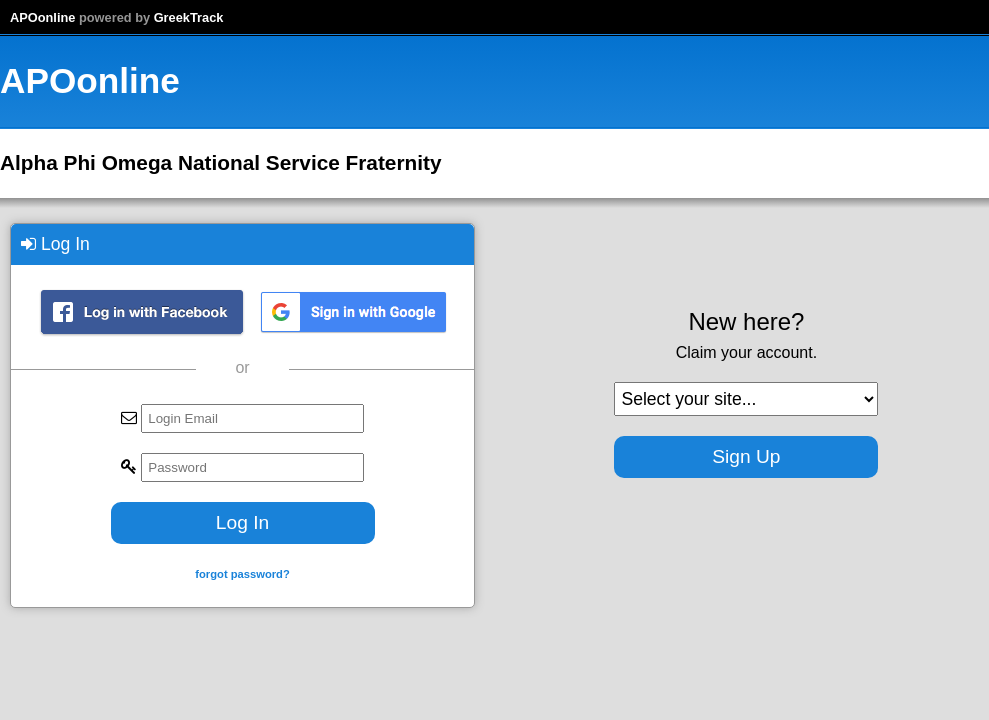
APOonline (42, 17)
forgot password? (242, 574)
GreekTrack (189, 17)
